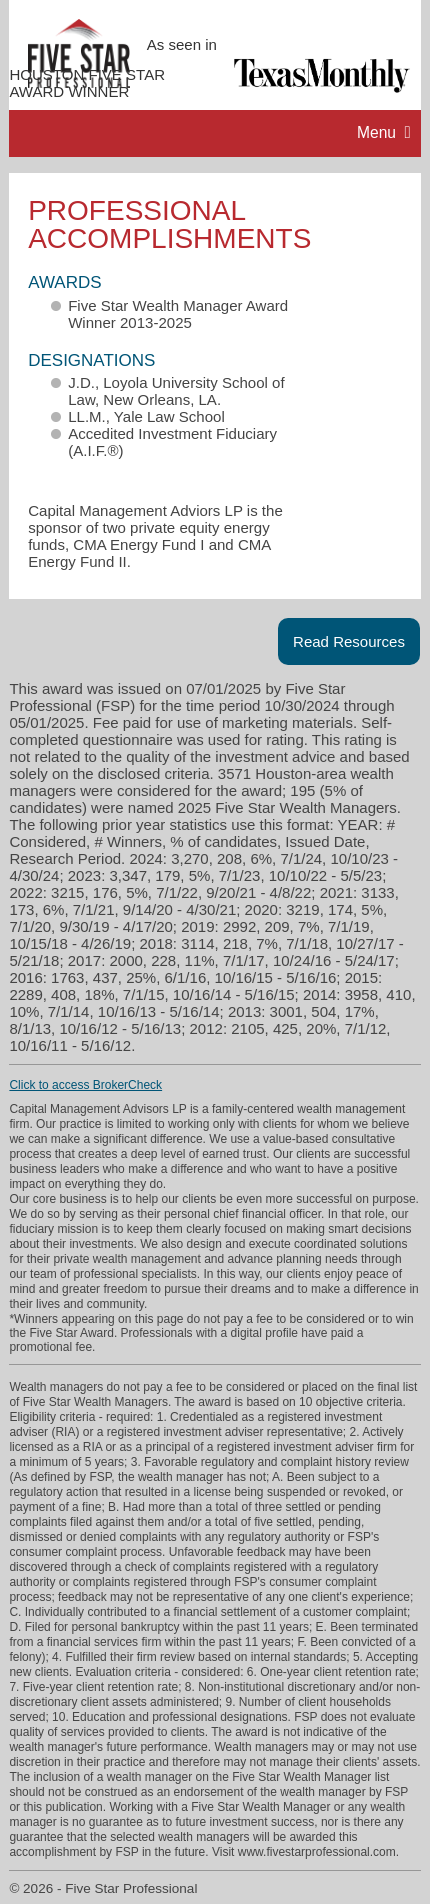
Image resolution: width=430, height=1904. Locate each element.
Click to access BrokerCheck (85, 1085)
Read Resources (349, 641)
